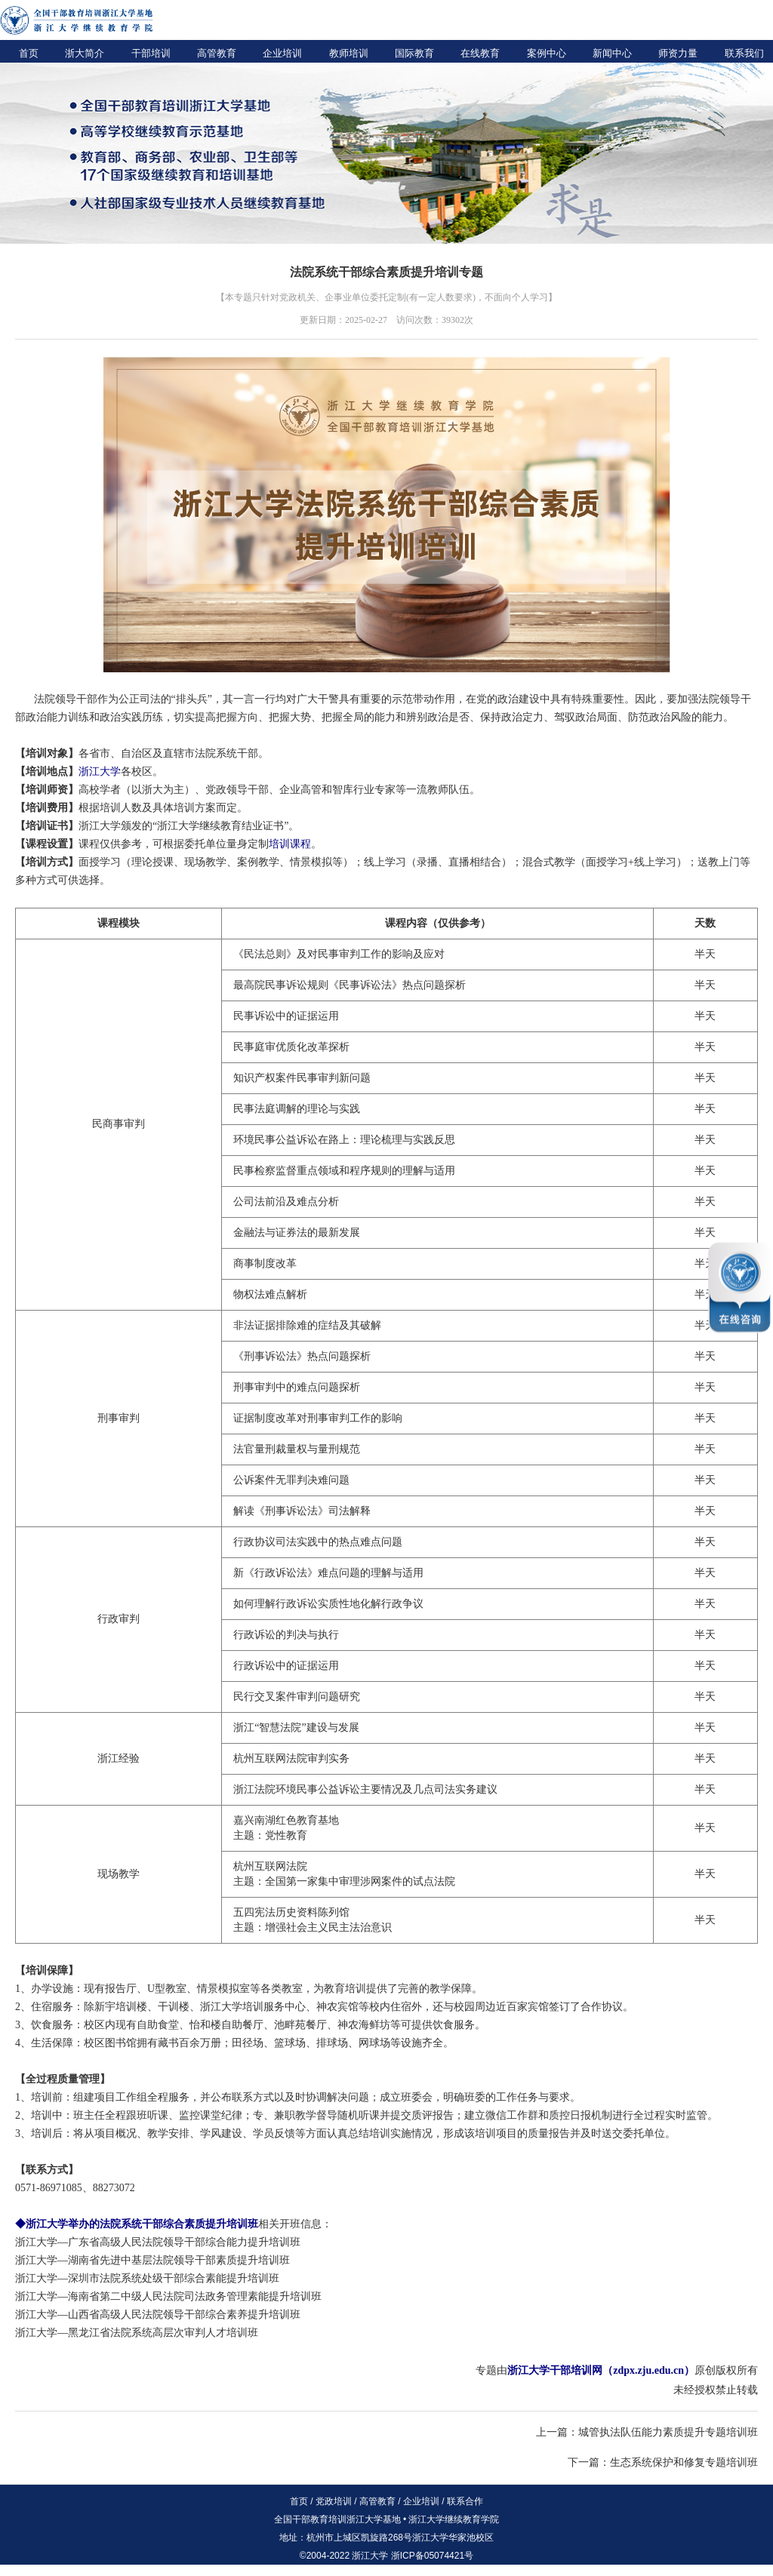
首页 (28, 53)
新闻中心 (612, 53)
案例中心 (546, 53)
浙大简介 (84, 53)
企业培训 (282, 53)
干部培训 (151, 53)
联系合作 (465, 2501)
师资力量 (678, 53)
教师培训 (348, 53)
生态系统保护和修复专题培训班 (684, 2462)
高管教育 (216, 53)
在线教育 (480, 53)
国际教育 (414, 53)
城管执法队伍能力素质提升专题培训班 (668, 2432)
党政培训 (334, 2501)
